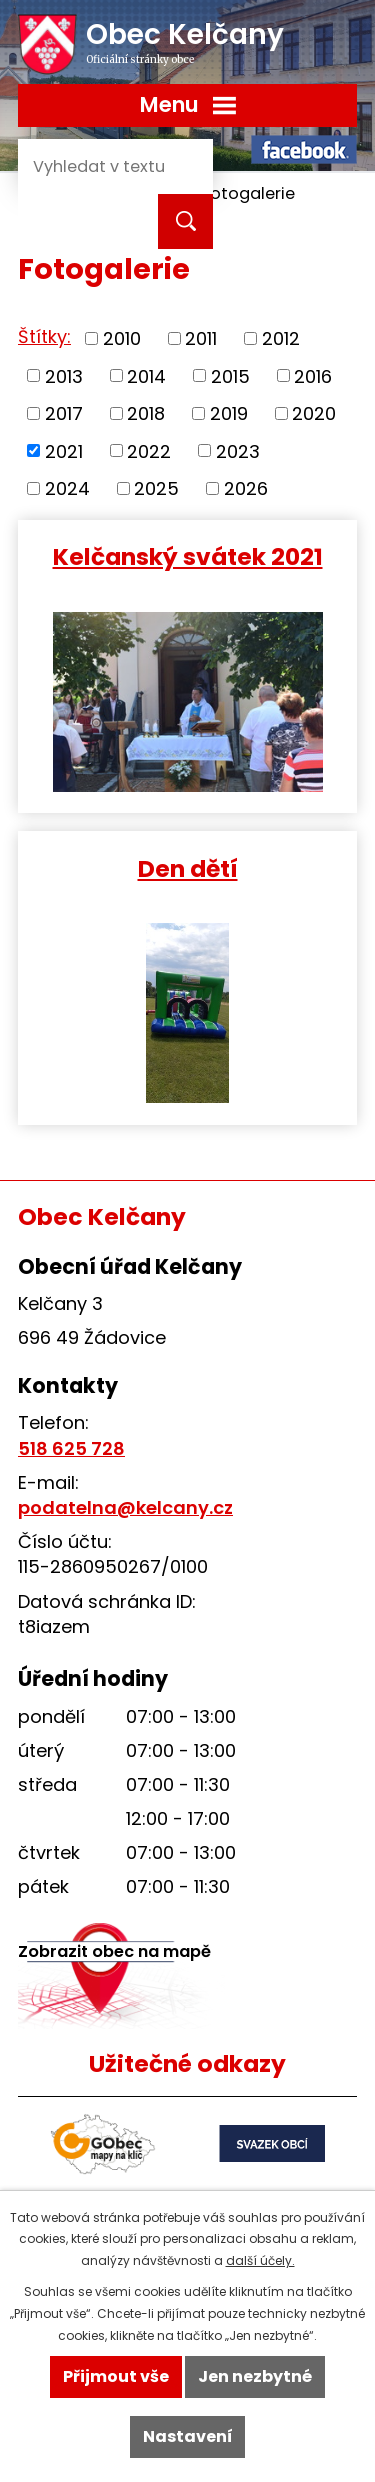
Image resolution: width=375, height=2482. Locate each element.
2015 (230, 375)
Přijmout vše (116, 2376)
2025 (156, 488)
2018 (146, 413)
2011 (201, 338)
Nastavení (188, 2436)
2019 (229, 413)
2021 (64, 450)
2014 (146, 375)
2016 (313, 375)
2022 (149, 450)
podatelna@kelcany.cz (125, 1507)
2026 (246, 488)
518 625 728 (71, 1448)
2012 (281, 338)
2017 (64, 413)
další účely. (260, 2260)
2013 (64, 375)
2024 (67, 488)
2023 (238, 450)
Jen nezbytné (255, 2376)
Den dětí (188, 867)
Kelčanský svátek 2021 (188, 555)
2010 (122, 338)
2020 (314, 413)
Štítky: (44, 336)
